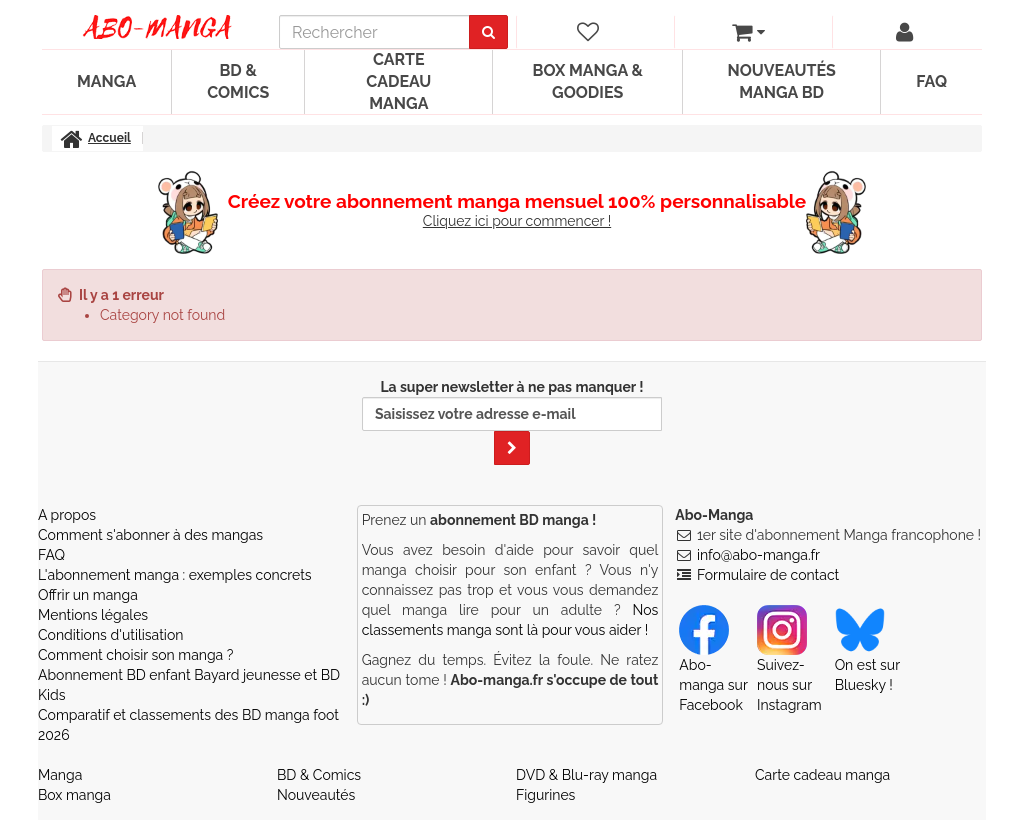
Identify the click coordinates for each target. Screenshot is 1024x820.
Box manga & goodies (588, 81)
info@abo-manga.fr (758, 555)
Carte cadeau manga (398, 81)
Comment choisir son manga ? (135, 655)
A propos (67, 515)
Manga (106, 81)
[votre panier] (749, 32)
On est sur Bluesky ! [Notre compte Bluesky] (867, 657)
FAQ (931, 81)
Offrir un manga (88, 595)
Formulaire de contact (768, 575)
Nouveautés (316, 795)
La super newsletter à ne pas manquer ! (512, 422)
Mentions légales (93, 615)
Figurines (545, 795)
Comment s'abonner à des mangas (150, 535)
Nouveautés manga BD (781, 81)
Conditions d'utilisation (110, 635)
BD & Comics (238, 81)
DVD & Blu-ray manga (586, 775)
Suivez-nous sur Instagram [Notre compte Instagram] (789, 667)
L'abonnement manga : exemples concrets (175, 575)
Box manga (74, 795)
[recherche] (374, 32)
